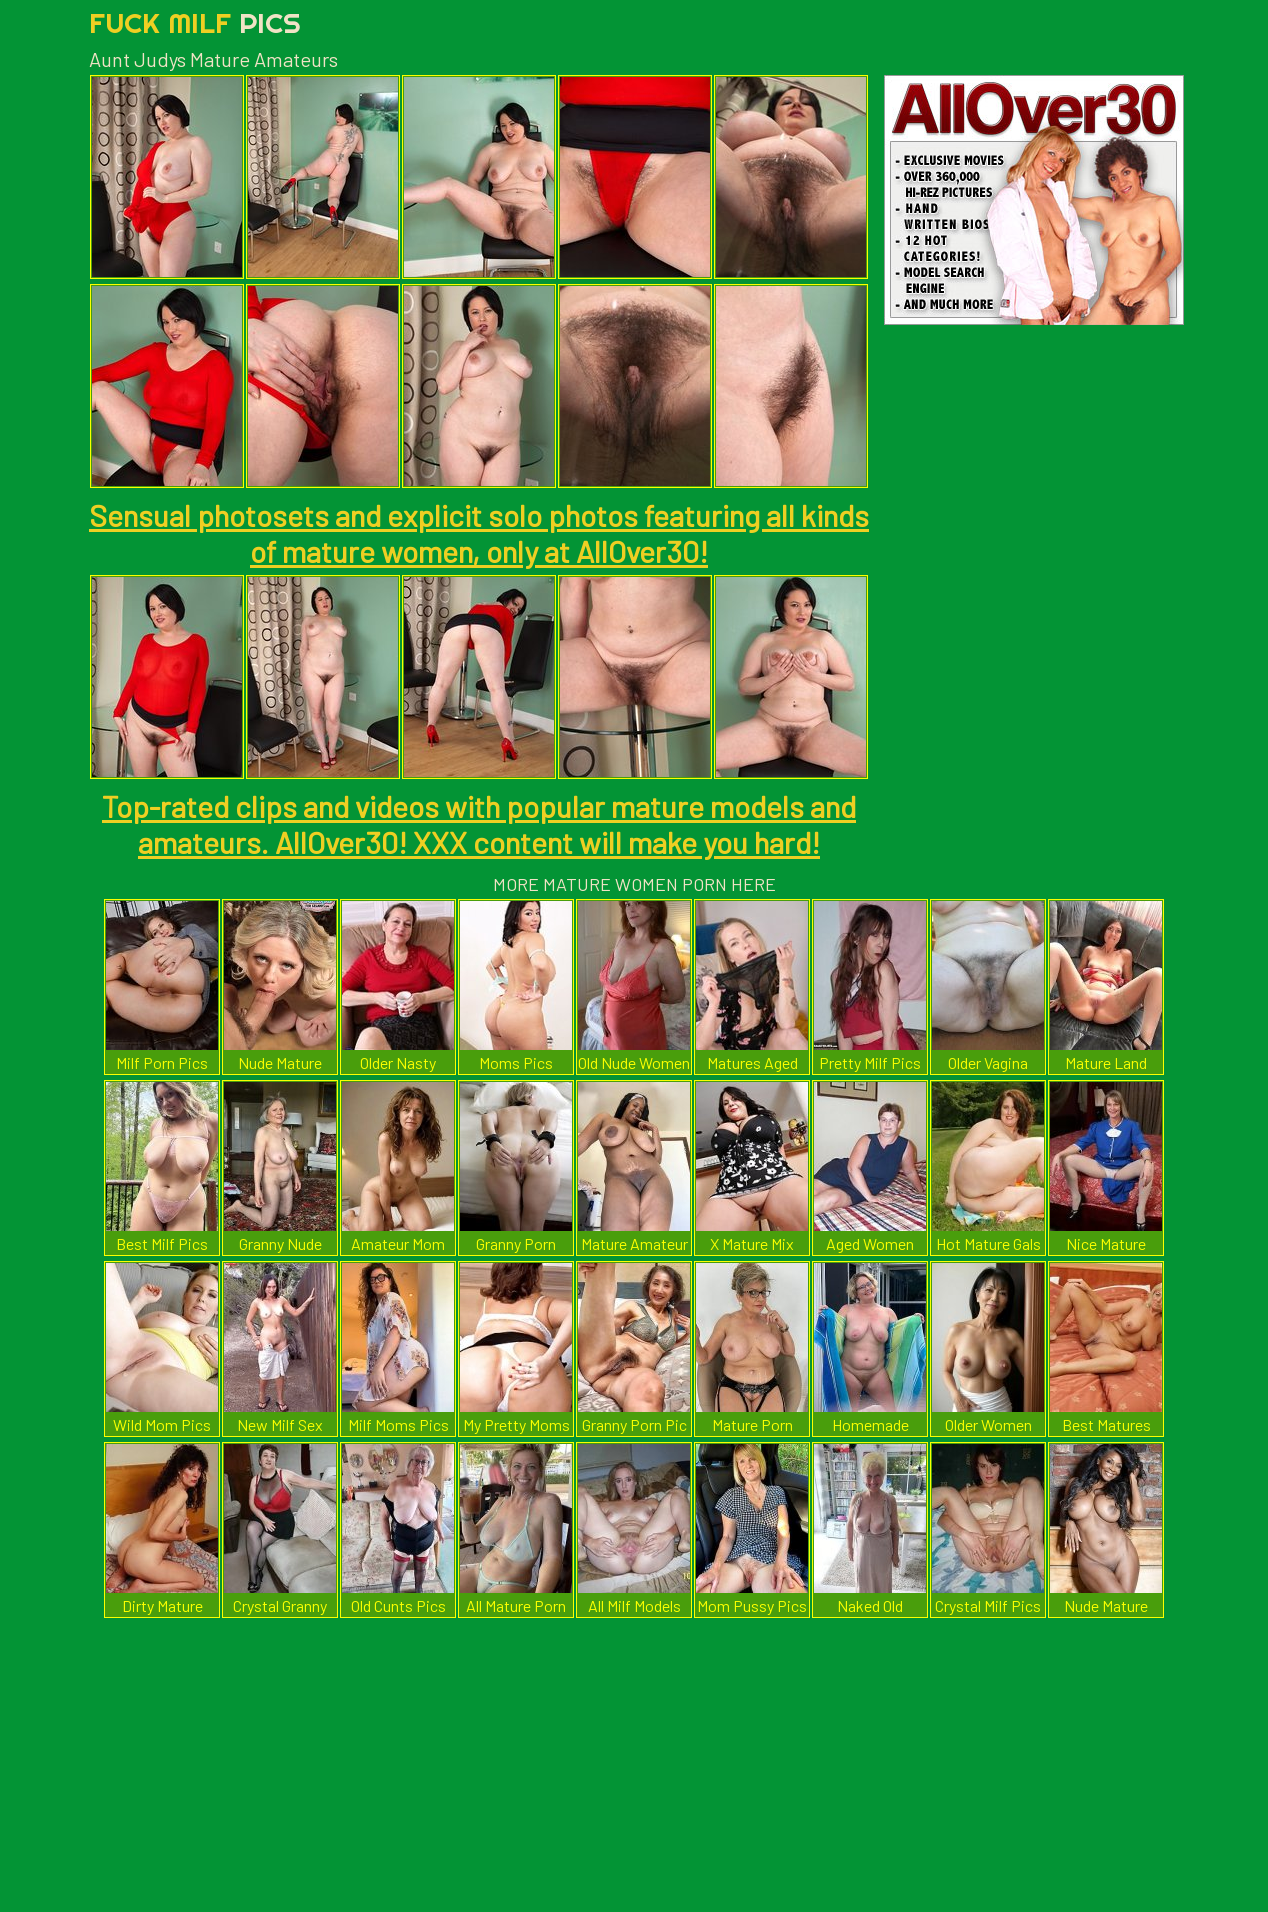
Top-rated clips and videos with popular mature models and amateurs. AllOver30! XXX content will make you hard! (479, 824)
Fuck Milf (195, 22)
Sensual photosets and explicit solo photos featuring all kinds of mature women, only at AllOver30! (479, 533)
